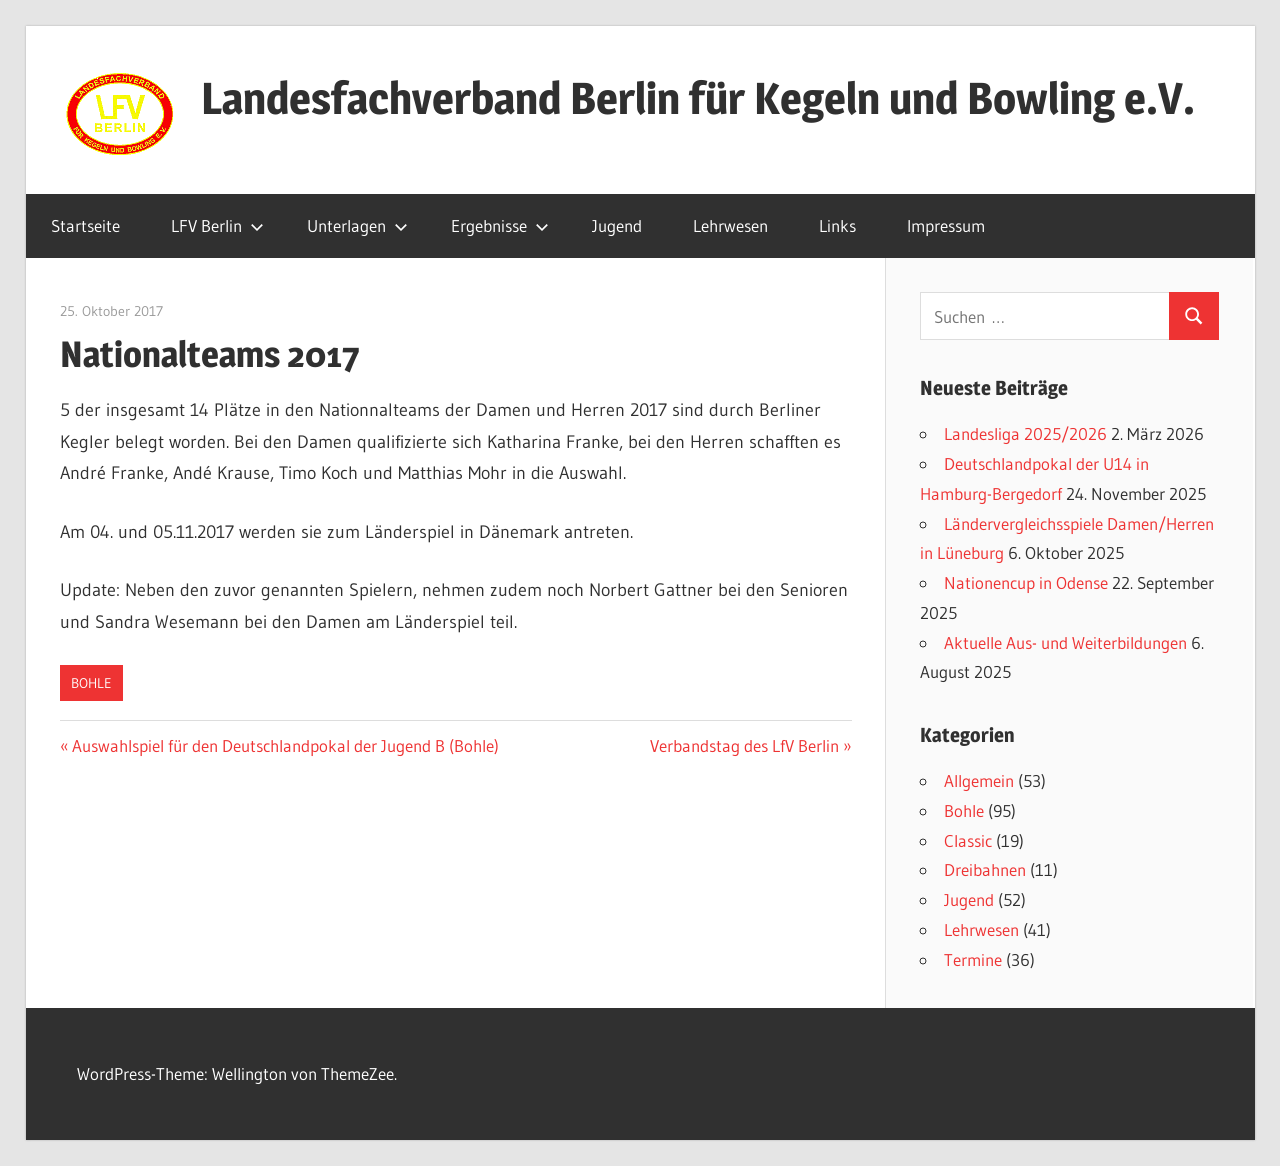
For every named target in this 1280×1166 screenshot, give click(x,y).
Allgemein (979, 780)
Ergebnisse (500, 225)
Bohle (91, 683)
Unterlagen (357, 225)
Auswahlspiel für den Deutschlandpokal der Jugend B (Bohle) (285, 745)
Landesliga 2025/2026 (1025, 433)
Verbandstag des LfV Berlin (744, 745)
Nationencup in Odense (1026, 582)
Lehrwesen (730, 225)
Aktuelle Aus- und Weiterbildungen (1065, 642)
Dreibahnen (985, 869)
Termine (973, 959)
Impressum (946, 225)
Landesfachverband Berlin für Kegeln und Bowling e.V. (698, 98)
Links (837, 225)
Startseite (85, 225)
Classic (968, 840)
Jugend (617, 225)
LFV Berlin (217, 225)
